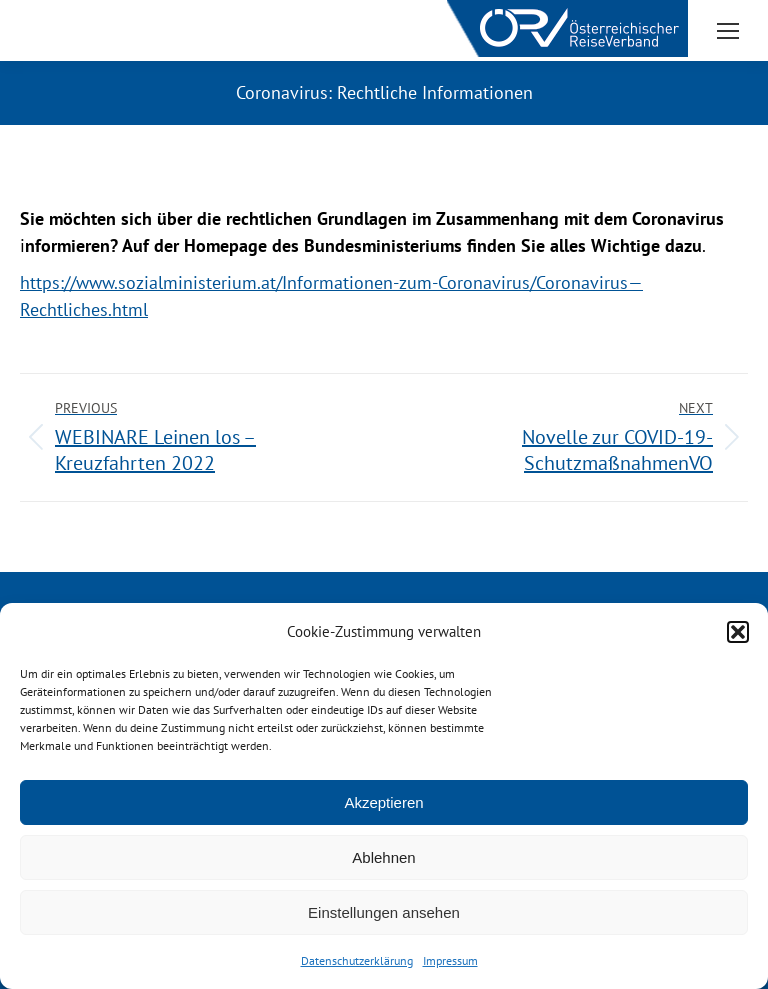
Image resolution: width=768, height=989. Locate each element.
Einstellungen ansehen (384, 912)
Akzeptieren (383, 802)
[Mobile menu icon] (728, 31)
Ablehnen (383, 857)
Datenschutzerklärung (357, 960)
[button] (738, 632)
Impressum (450, 960)
